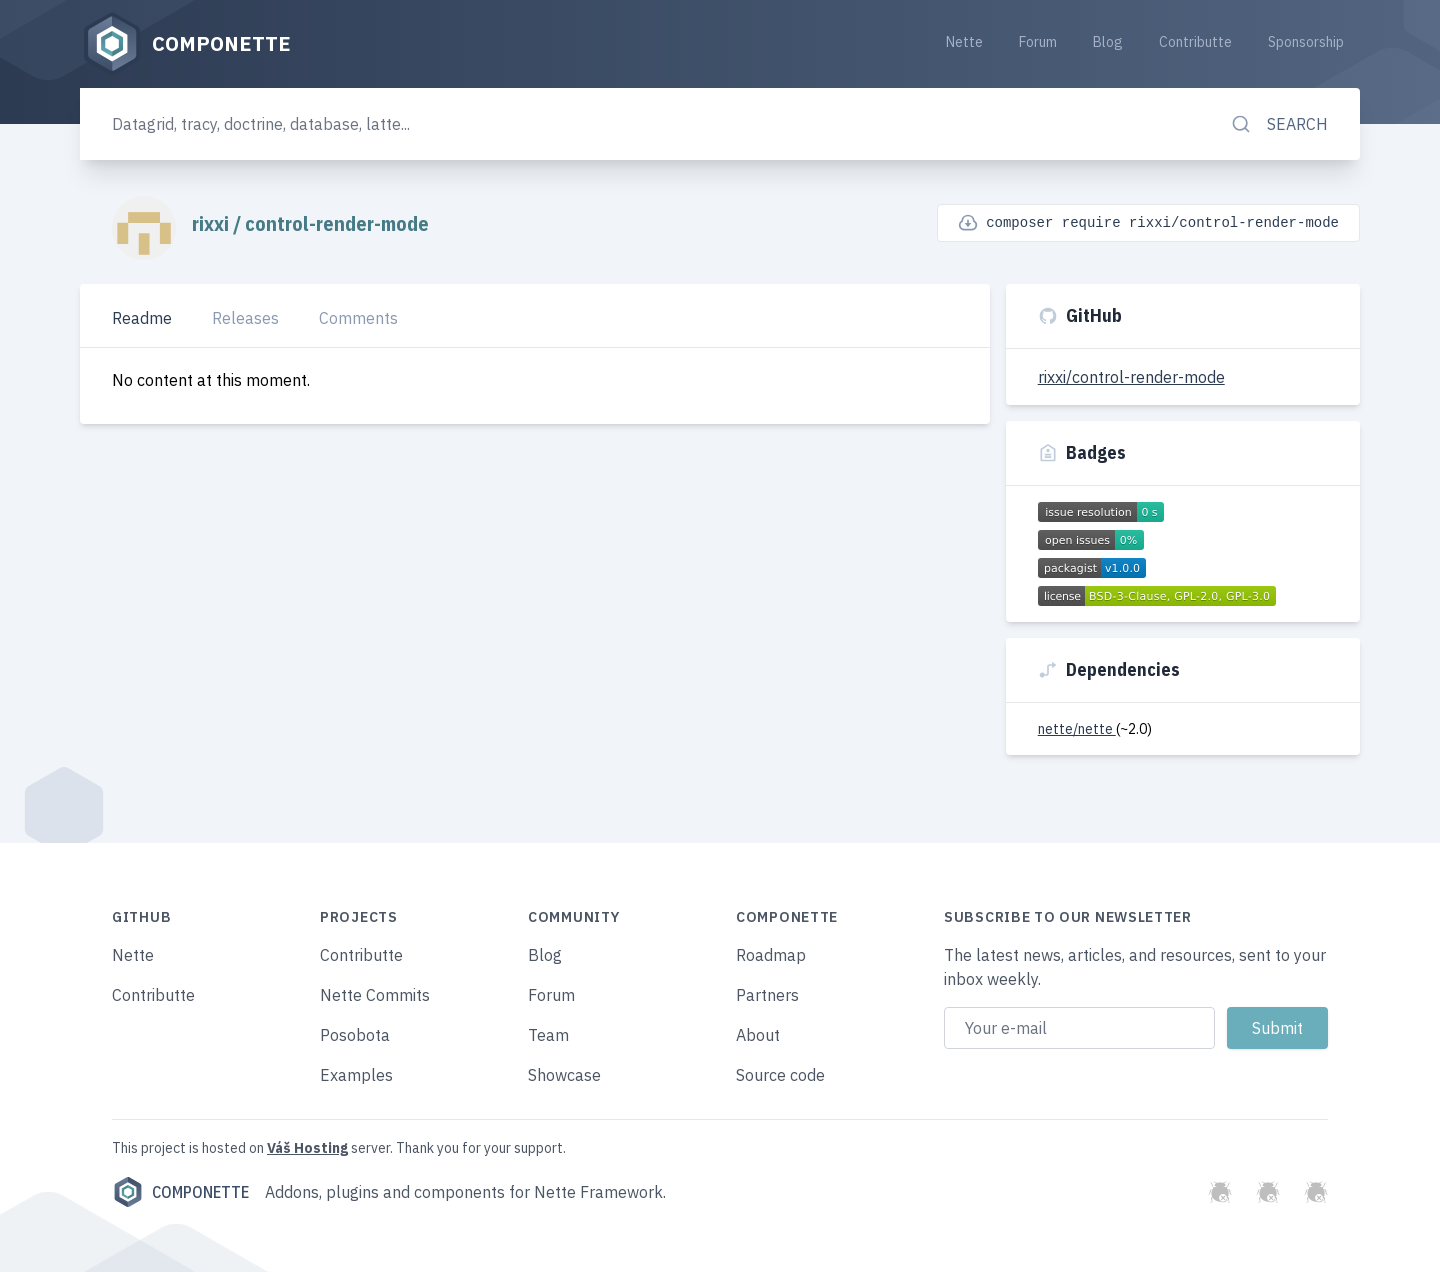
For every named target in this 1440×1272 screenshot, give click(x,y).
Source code (780, 1075)
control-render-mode (337, 223)
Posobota (355, 1035)
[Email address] (1079, 1028)
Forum (1038, 42)
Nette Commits (375, 995)
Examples (356, 1075)
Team (548, 1035)
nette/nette (1077, 729)
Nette (964, 42)
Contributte (1195, 42)
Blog (1108, 42)
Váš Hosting (307, 1148)
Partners (767, 995)
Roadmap (771, 955)
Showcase (564, 1075)
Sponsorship (1306, 42)
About (758, 1035)
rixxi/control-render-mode (1131, 377)
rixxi (212, 223)
